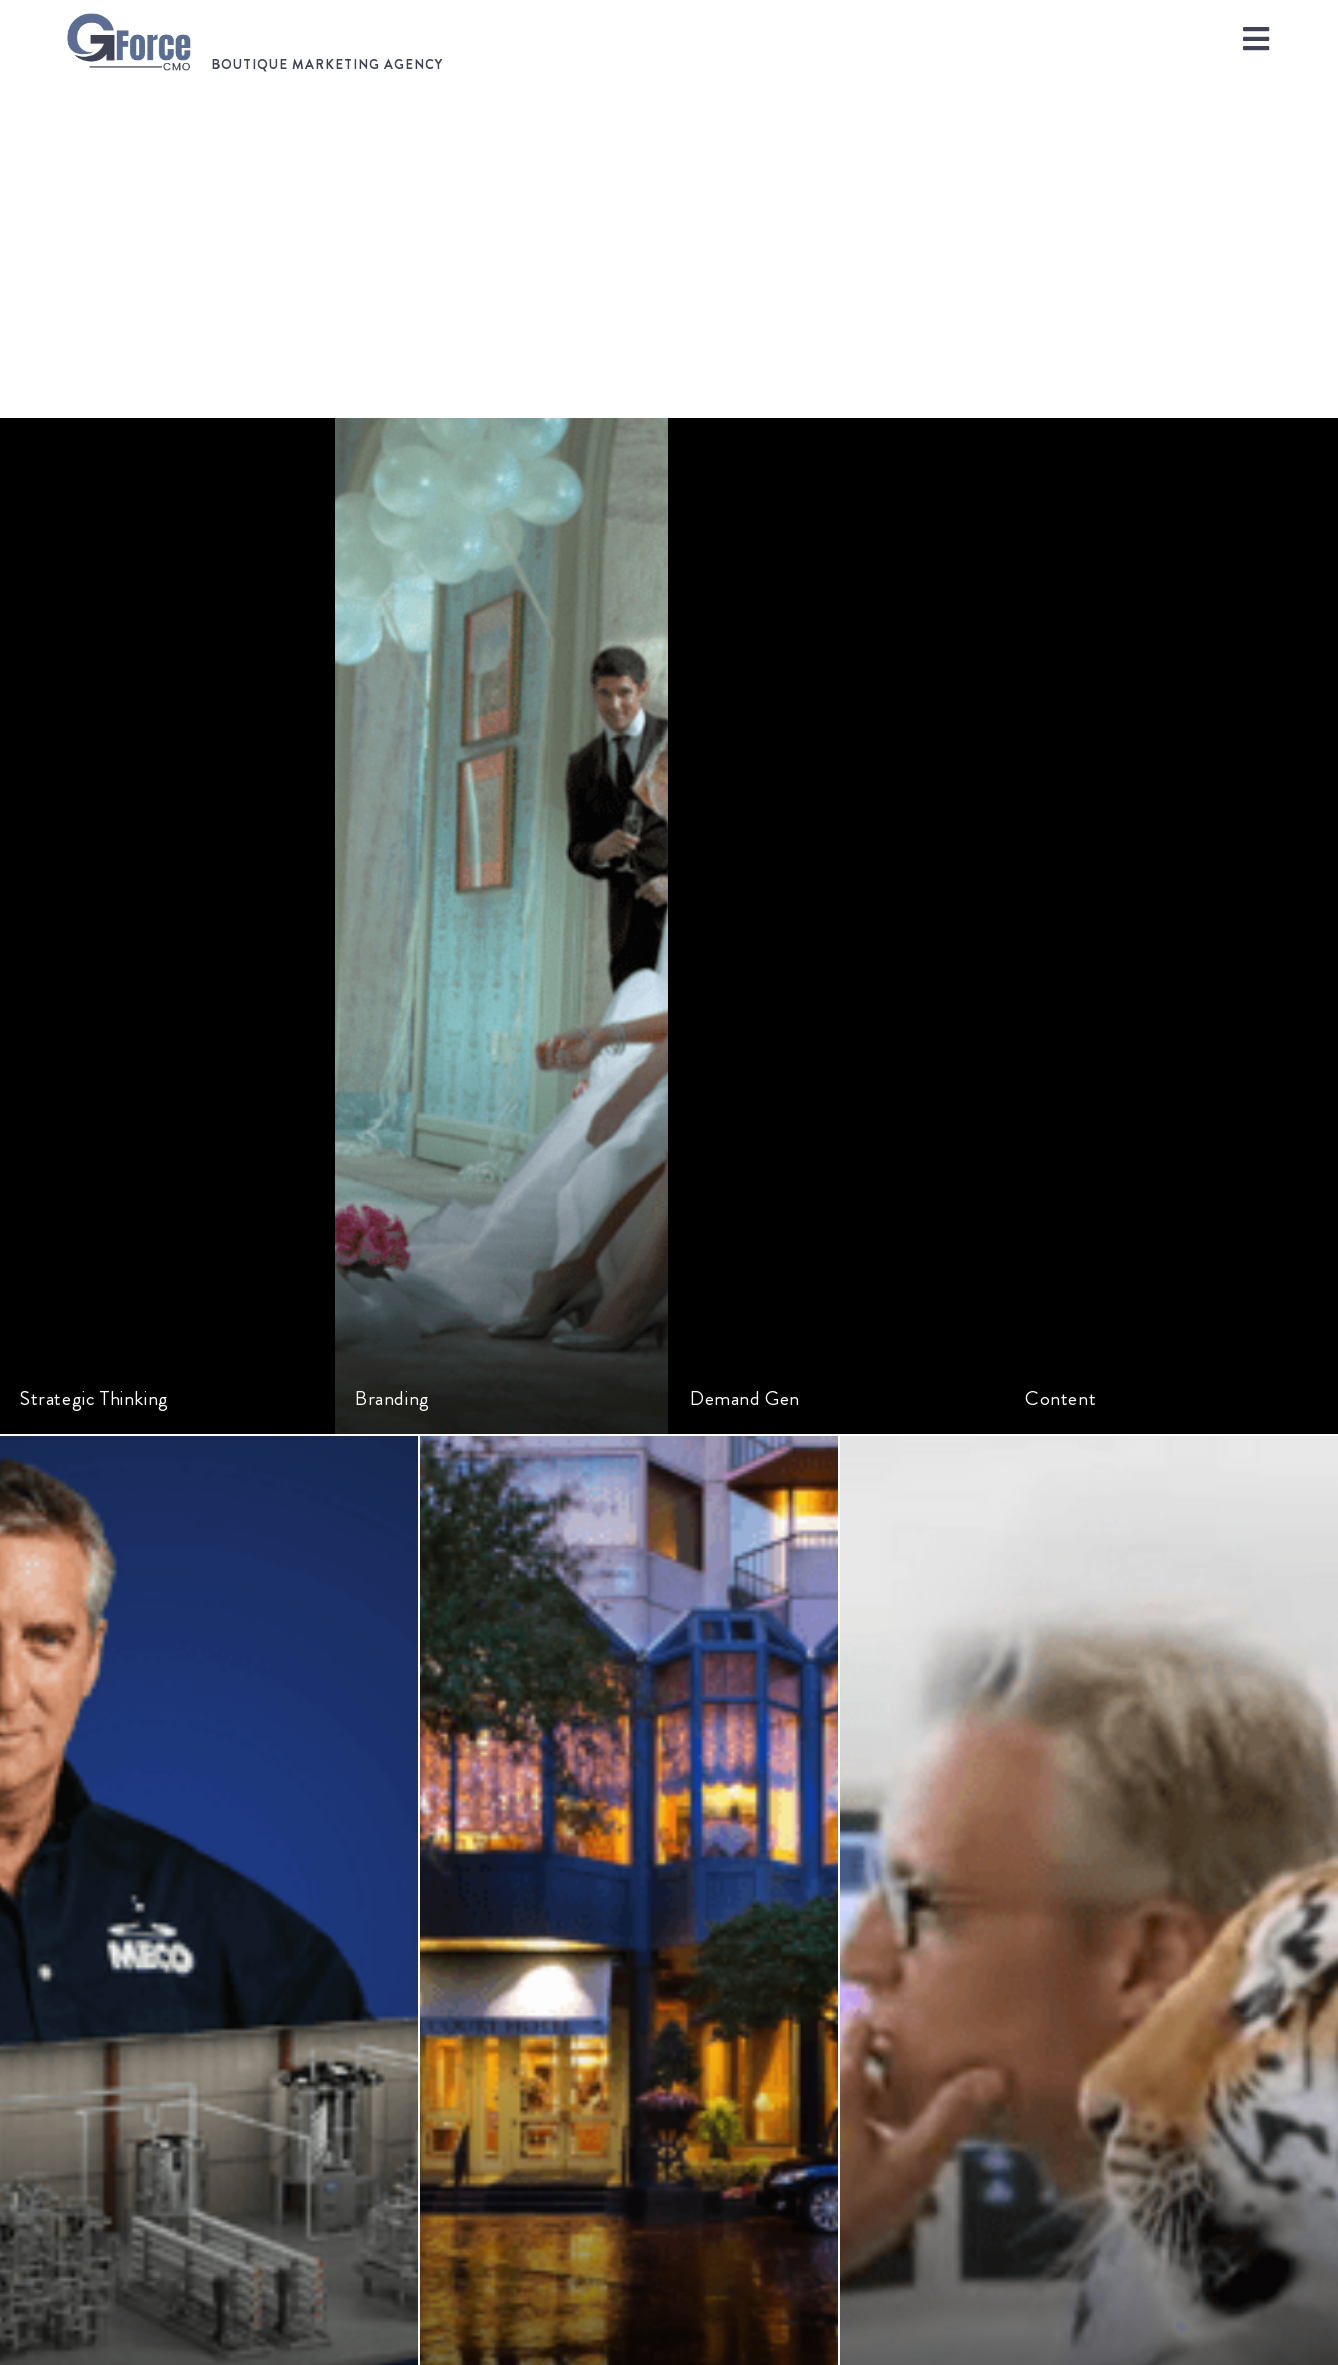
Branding (392, 1398)
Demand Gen (745, 1398)
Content (1060, 1398)
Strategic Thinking (94, 1398)
